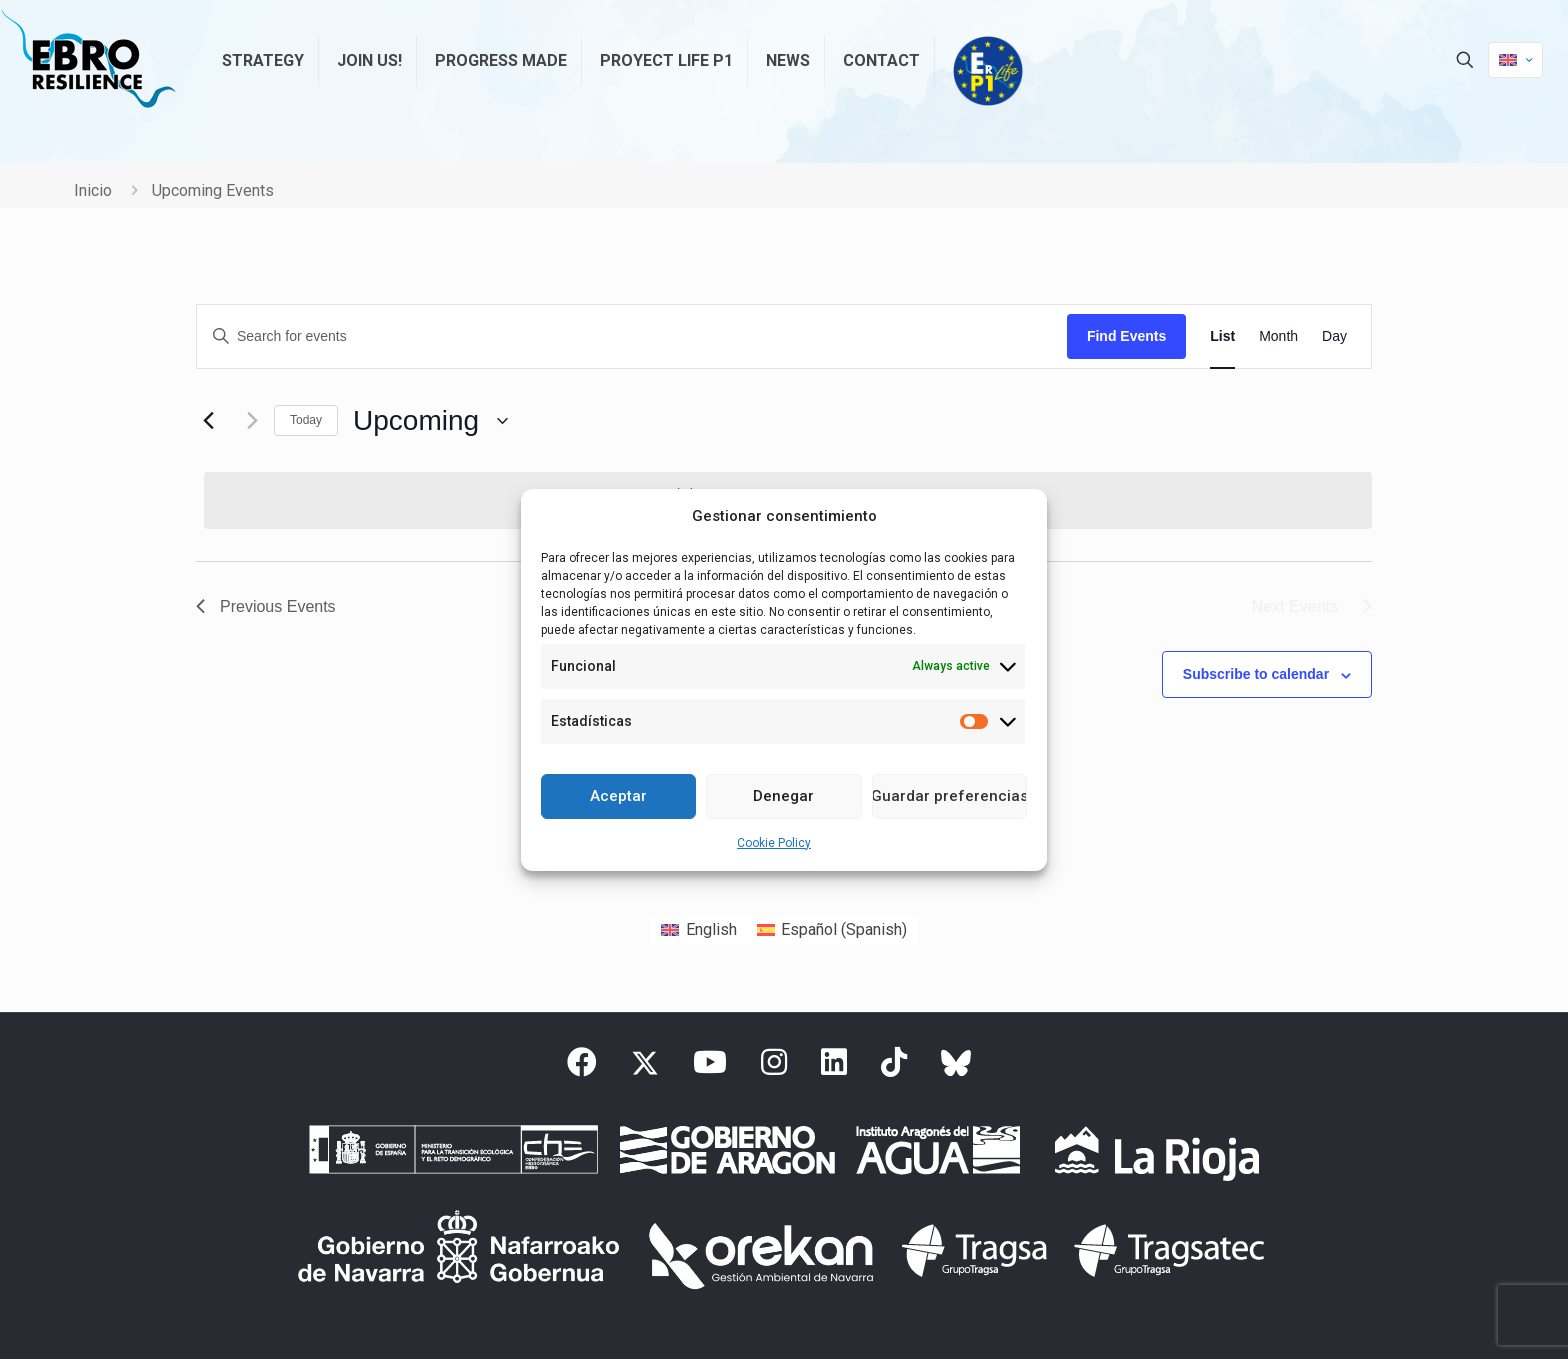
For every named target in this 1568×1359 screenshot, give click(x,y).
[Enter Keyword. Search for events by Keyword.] (632, 336)
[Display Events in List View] (1222, 336)
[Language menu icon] (1515, 60)
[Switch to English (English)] (698, 930)
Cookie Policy (774, 843)
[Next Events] (247, 421)
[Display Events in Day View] (1334, 336)
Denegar (783, 796)
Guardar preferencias (949, 796)
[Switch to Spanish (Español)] (832, 930)
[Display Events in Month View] (1278, 336)
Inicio (93, 190)
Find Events (1126, 336)
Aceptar (618, 796)
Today (306, 420)
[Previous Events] (208, 421)
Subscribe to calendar (1256, 674)
